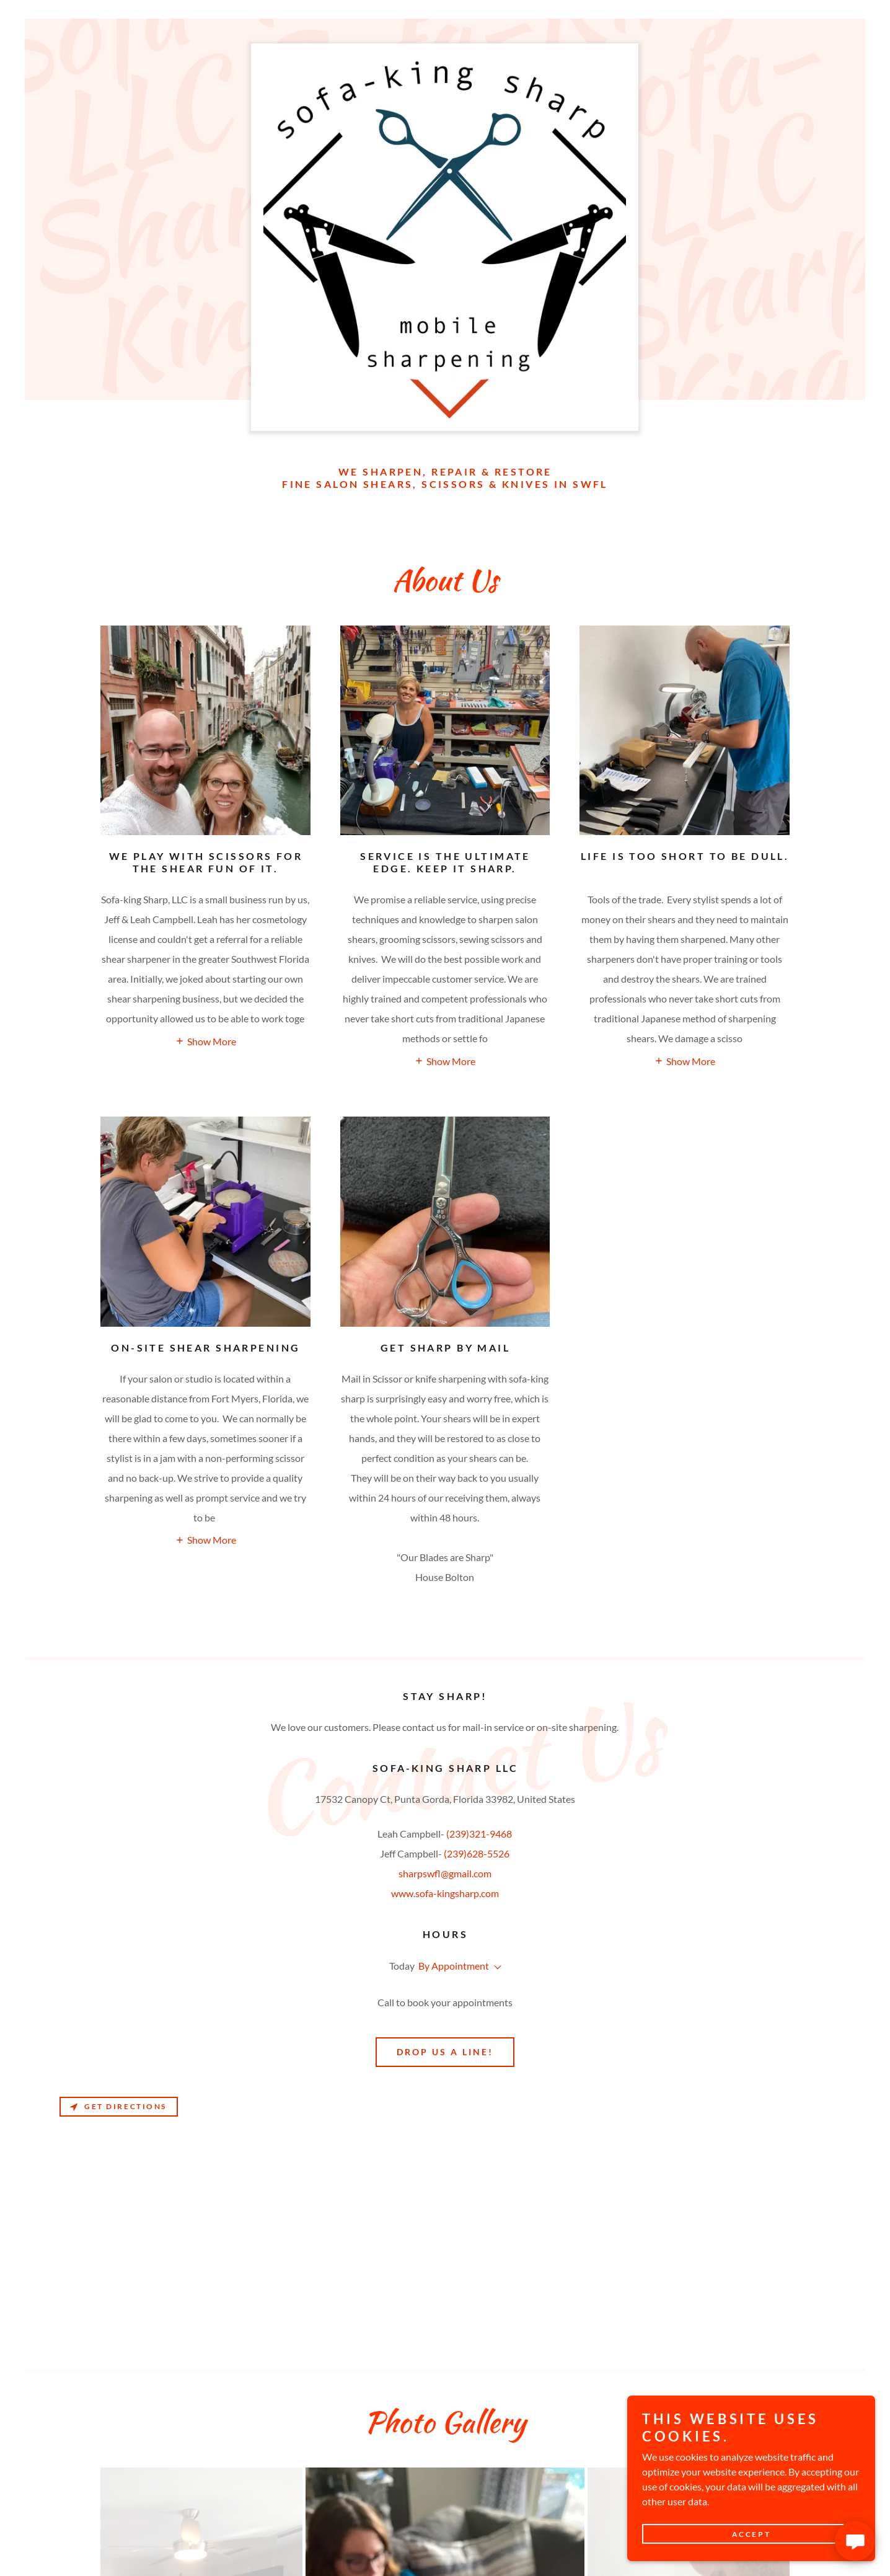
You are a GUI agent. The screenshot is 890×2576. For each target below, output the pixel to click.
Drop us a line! (445, 2052)
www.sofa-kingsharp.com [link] (445, 1893)
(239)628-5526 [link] (476, 1853)
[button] (205, 1040)
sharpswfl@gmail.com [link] (445, 1873)
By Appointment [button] (453, 1966)
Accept (751, 2534)
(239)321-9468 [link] (479, 1833)
